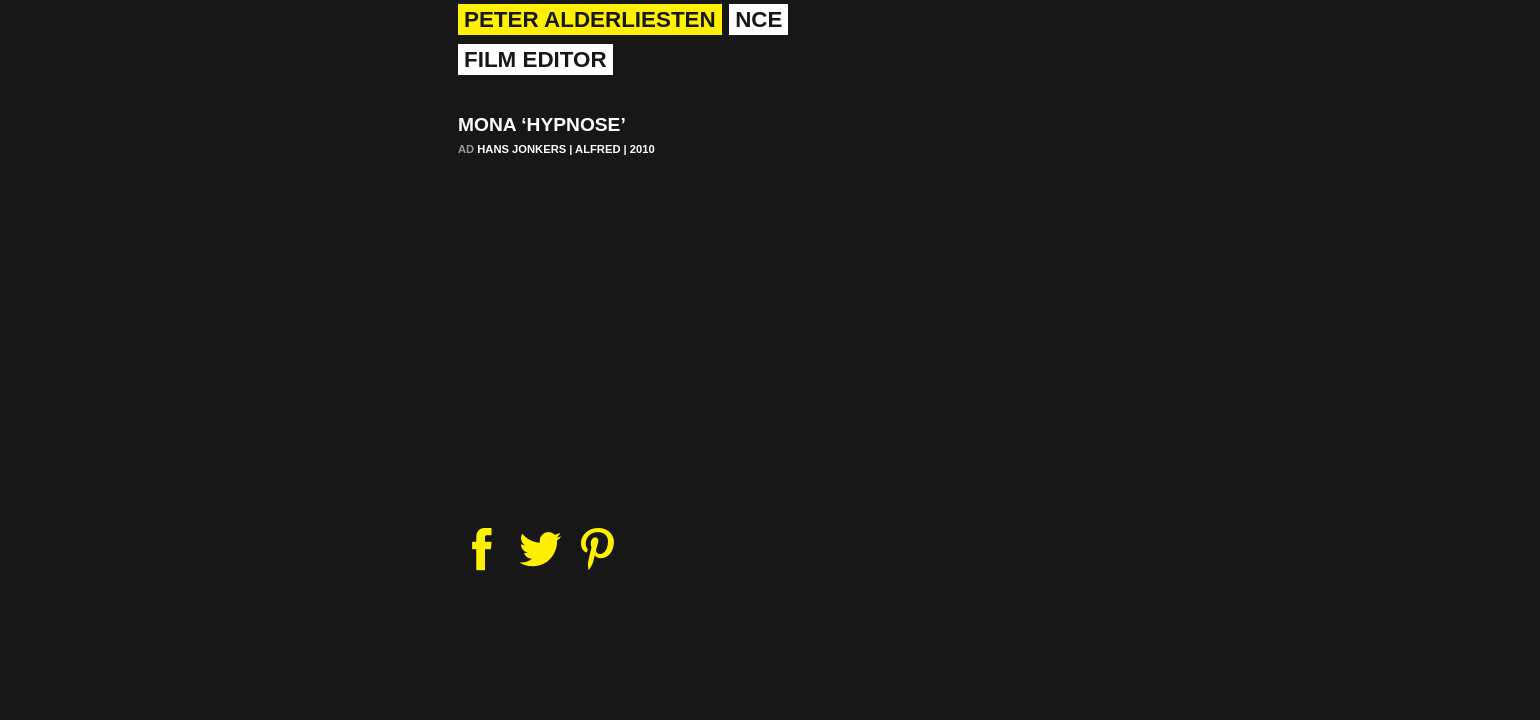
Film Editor (535, 59)
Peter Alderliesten (590, 19)
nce (758, 19)
